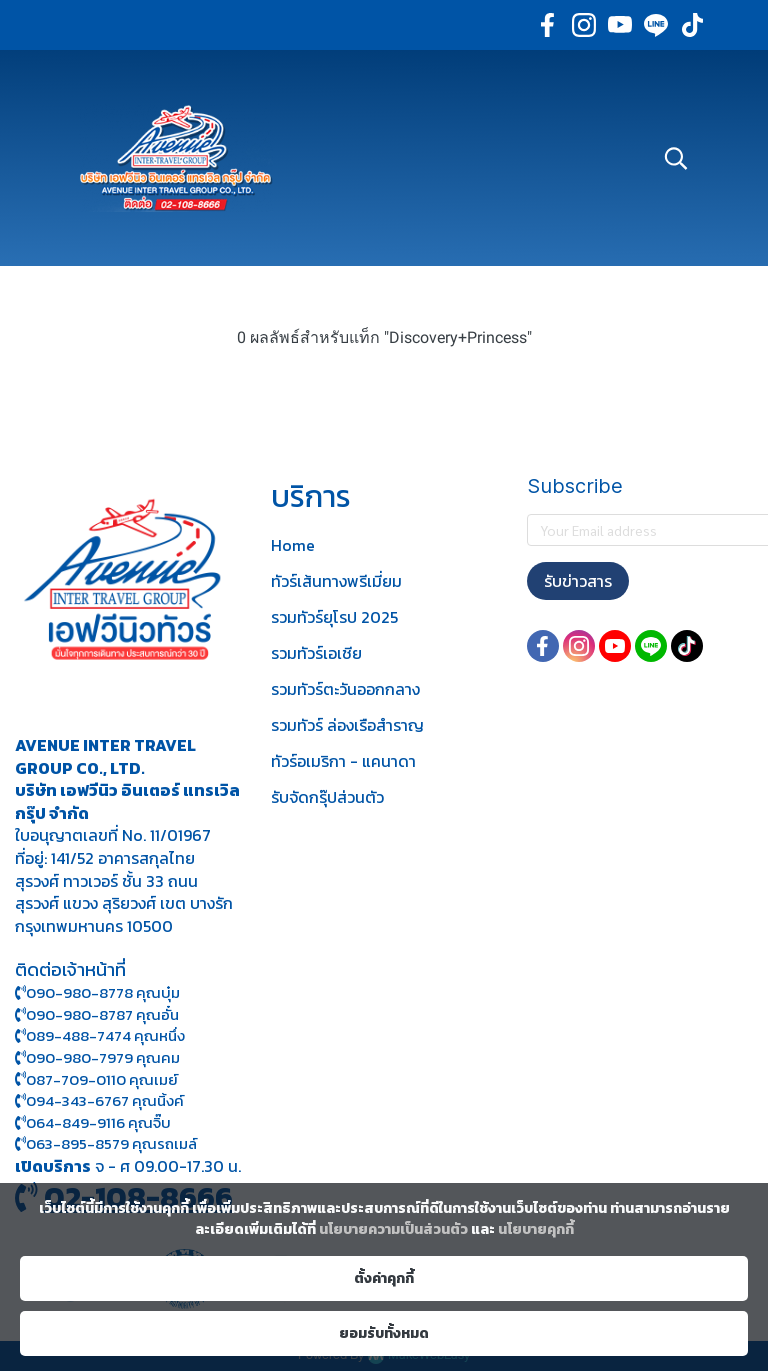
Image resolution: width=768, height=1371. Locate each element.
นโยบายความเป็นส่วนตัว (393, 1229)
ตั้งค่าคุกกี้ (384, 1278)
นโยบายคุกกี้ (536, 1229)
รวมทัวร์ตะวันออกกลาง (345, 689)
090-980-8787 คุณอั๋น (102, 1014)
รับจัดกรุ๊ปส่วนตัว (327, 797)
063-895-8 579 (77, 1143)
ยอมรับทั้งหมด (384, 1333)
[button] (676, 158)
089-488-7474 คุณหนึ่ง (100, 1035)
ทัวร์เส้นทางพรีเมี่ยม (336, 581)
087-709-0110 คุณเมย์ (102, 1079)
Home (293, 545)
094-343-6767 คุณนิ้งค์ (99, 1100)
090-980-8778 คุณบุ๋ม (97, 992)
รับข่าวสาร (578, 581)
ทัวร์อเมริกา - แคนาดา (343, 761)
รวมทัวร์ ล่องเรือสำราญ (347, 725)
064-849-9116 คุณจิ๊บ (93, 1122)
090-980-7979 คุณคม (103, 1057)
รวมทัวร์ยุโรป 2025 (334, 617)
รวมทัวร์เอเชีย (316, 653)
